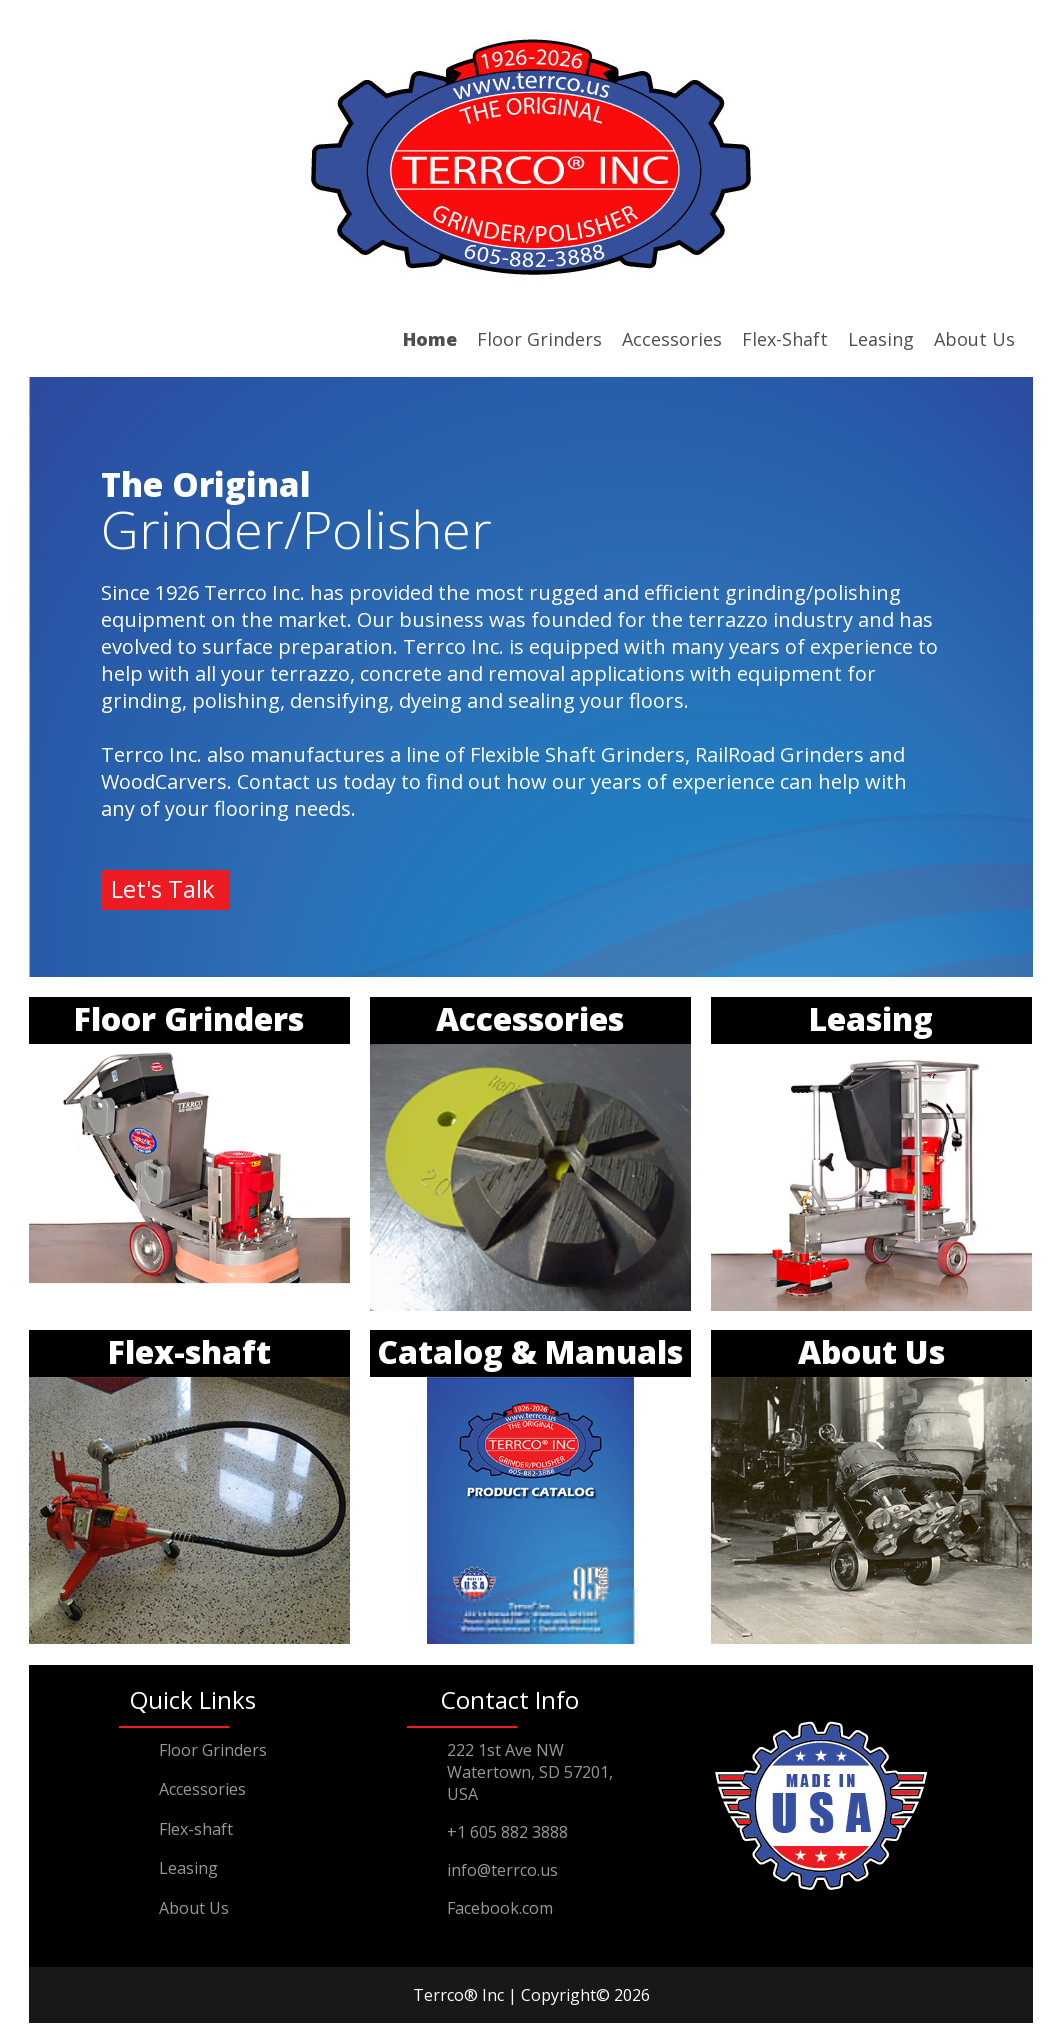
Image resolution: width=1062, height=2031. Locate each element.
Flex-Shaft (785, 339)
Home (430, 339)
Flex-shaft (196, 1829)
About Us (974, 339)
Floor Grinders (539, 339)
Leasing (881, 339)
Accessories (672, 339)
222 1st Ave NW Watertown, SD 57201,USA (530, 1772)
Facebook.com (500, 1908)
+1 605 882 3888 (507, 1832)
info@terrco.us (502, 1870)
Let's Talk (163, 888)
